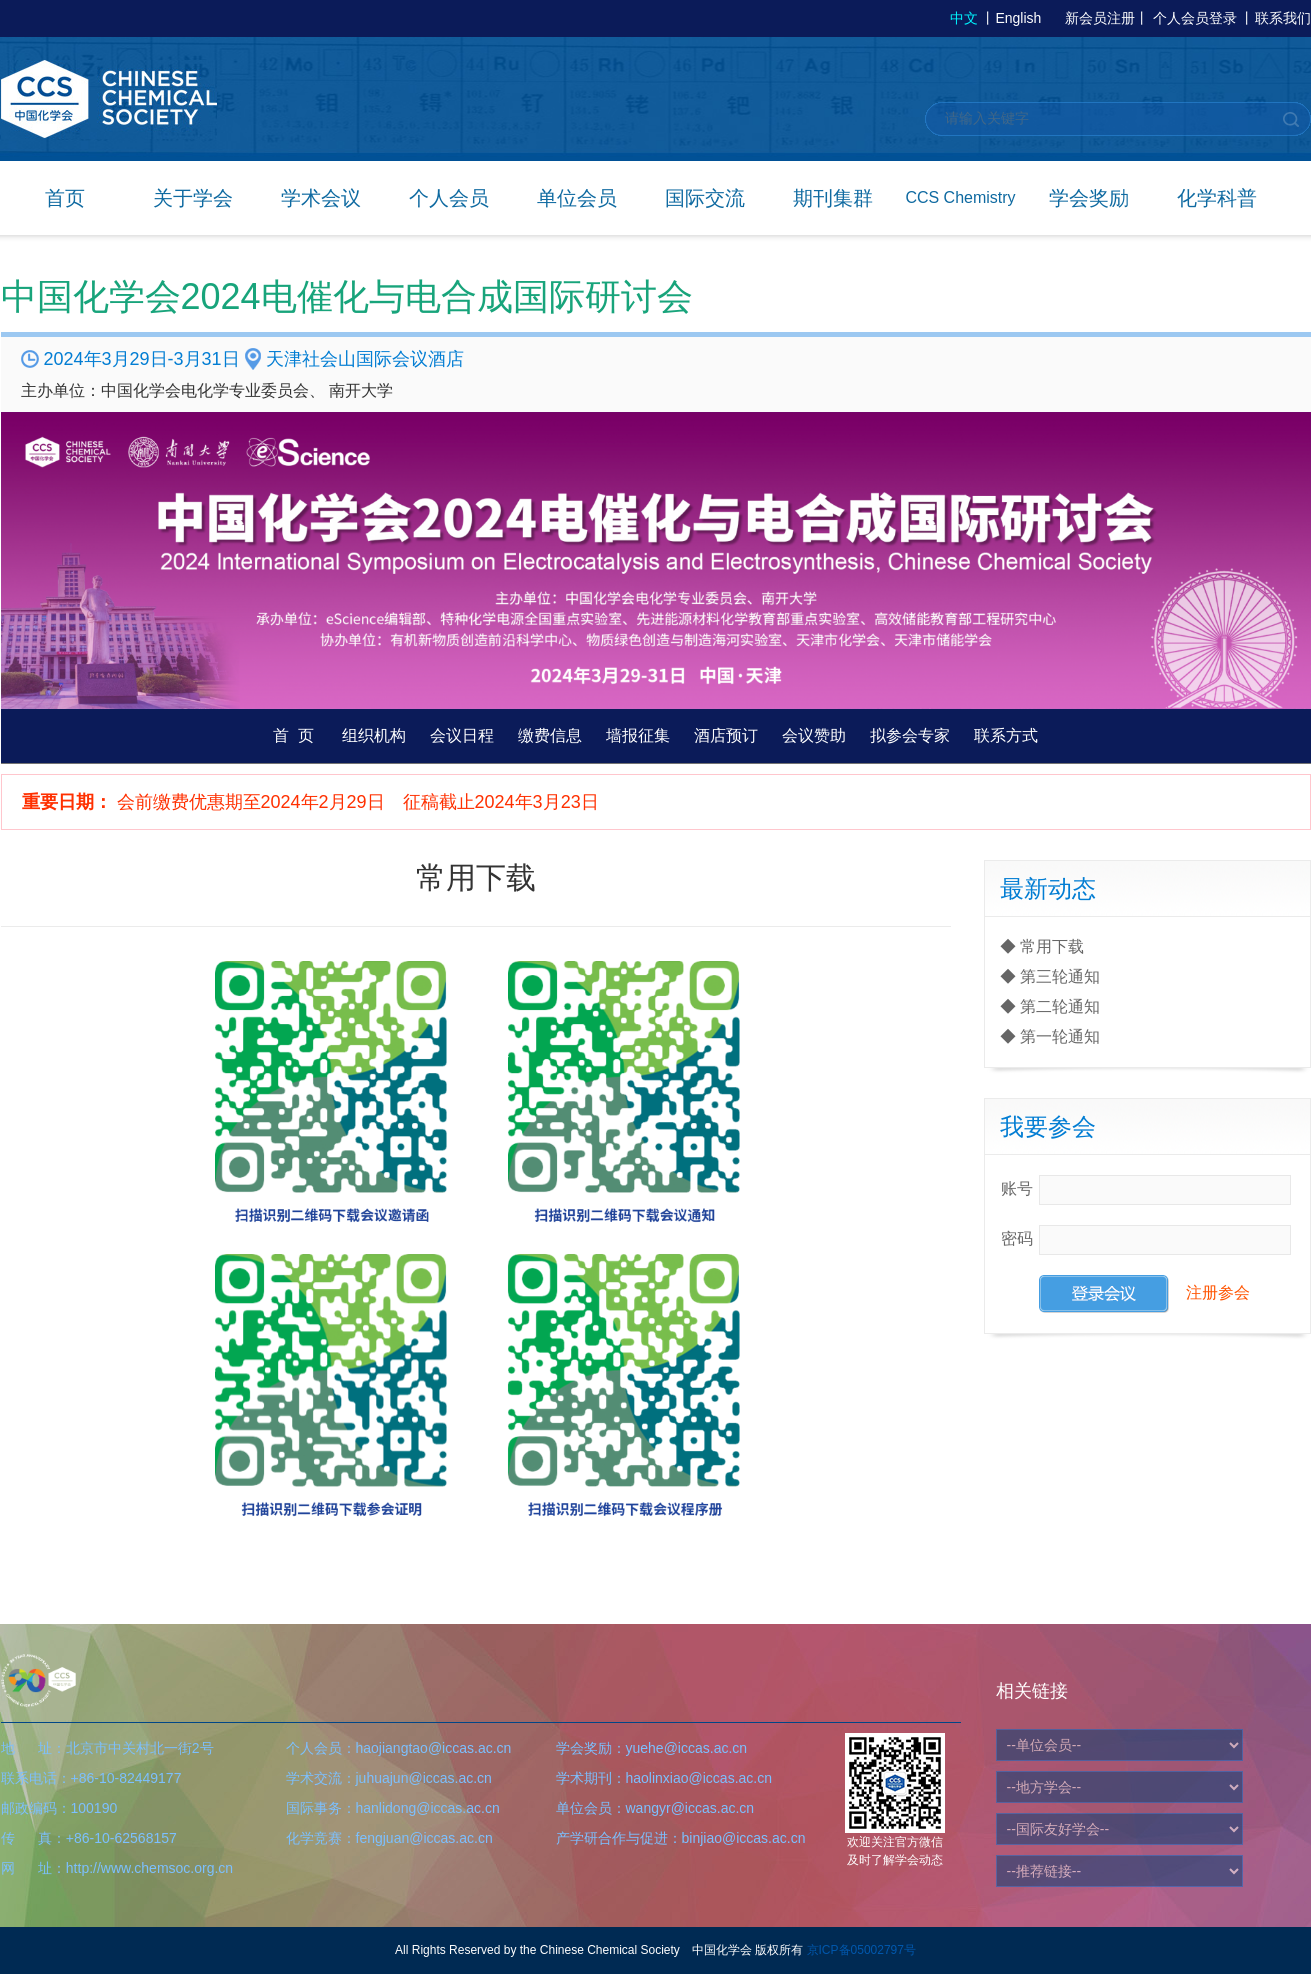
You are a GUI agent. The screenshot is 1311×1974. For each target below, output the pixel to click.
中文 (964, 18)
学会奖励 (1089, 198)
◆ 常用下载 (1042, 946)
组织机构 (374, 735)
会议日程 (462, 735)
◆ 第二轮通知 (1050, 1006)
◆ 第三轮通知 (1050, 976)
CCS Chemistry (960, 197)
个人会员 (449, 198)
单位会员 (577, 198)
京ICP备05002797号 (861, 1950)
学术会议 (321, 198)
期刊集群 (833, 198)
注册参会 (1218, 1292)
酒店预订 (726, 735)
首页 (65, 198)
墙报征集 (638, 735)
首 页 (293, 735)
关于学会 (193, 198)
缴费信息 (550, 735)
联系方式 (1006, 735)
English (1018, 18)
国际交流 (705, 198)
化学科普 (1217, 198)
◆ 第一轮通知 (1050, 1036)
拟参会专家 (910, 735)
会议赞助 (814, 735)
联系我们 (1283, 18)
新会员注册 (1100, 18)
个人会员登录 (1195, 18)
